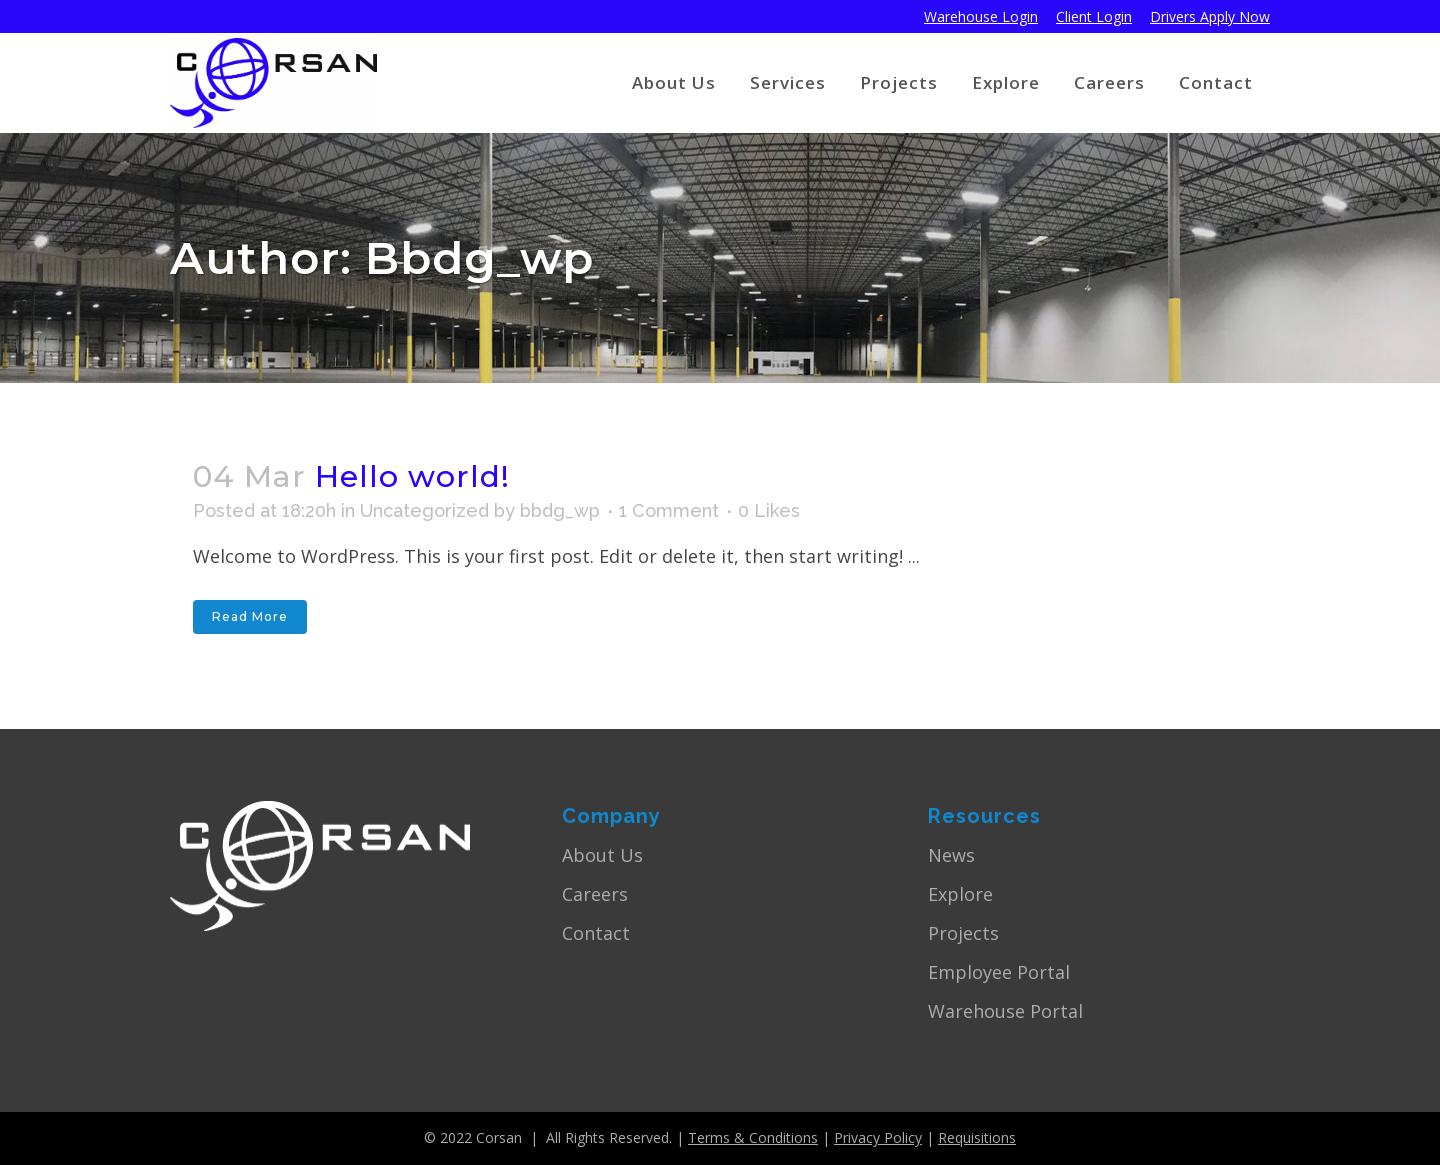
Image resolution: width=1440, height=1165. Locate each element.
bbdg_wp (560, 510)
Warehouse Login (981, 16)
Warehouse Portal (1005, 1011)
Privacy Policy (878, 1137)
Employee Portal (999, 972)
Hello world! (412, 476)
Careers (595, 894)
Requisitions (977, 1137)
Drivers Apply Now (1210, 16)
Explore (960, 894)
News (951, 855)
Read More (250, 616)
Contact (596, 933)
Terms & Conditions (753, 1137)
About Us (602, 855)
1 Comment (669, 510)
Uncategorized (424, 510)
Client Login (1094, 16)
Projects (963, 933)
